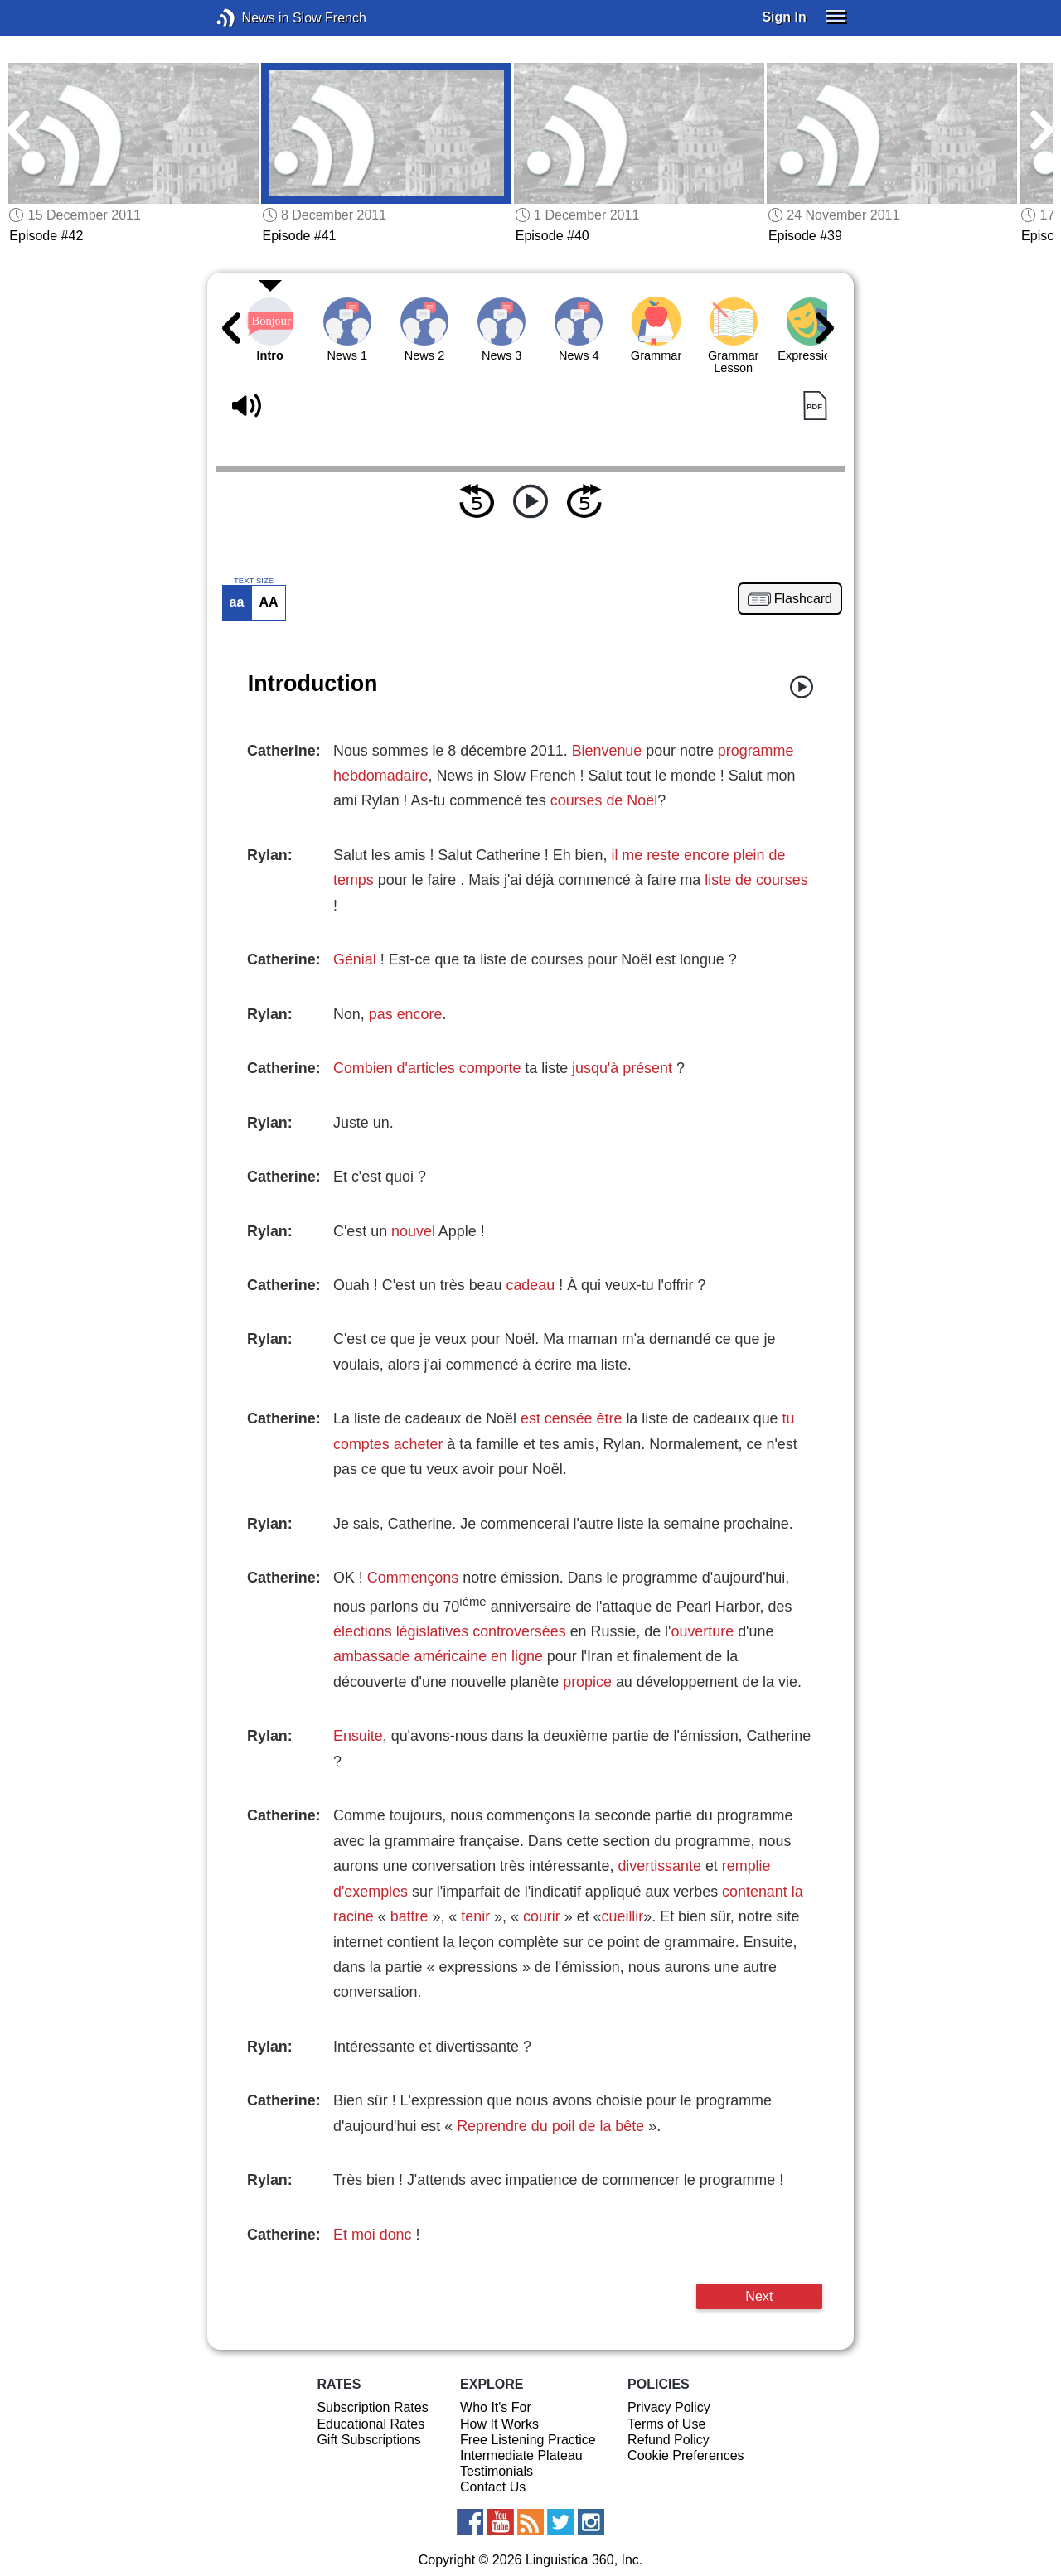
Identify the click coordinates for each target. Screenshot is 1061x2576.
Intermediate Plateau (521, 2455)
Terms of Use (666, 2424)
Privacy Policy (668, 2407)
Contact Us (493, 2487)
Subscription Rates (372, 2407)
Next (759, 2295)
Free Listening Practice (528, 2440)
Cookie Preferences (685, 2455)
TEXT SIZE (254, 581)
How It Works (499, 2424)
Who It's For (495, 2407)
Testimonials (496, 2471)
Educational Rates (370, 2424)
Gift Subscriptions (368, 2440)
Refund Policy (668, 2440)
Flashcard (803, 599)
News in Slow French (250, 18)
